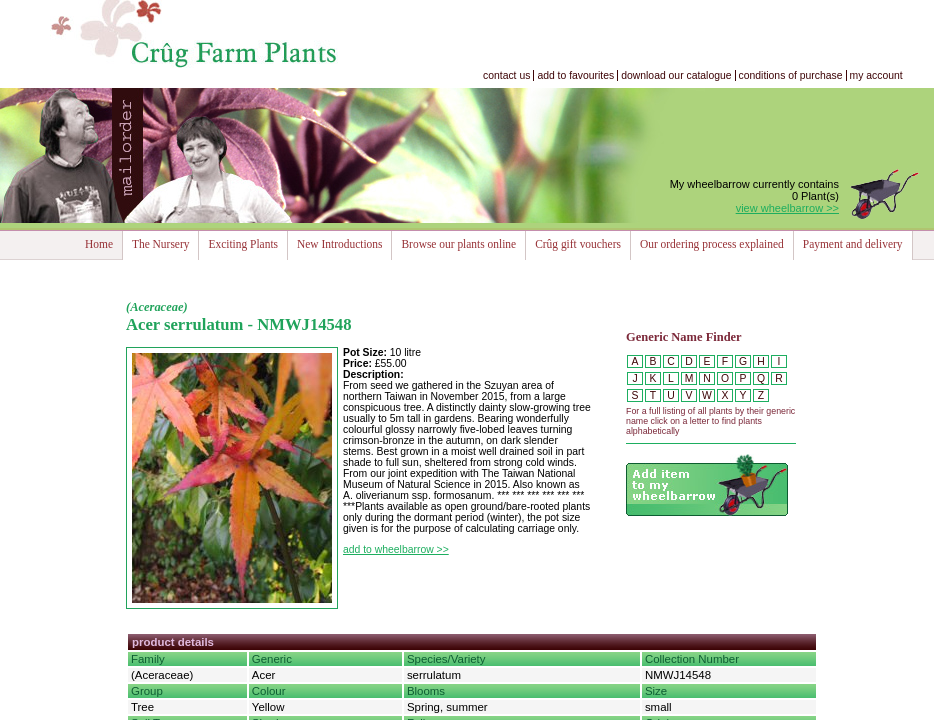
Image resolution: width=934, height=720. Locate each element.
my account (876, 75)
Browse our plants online (458, 244)
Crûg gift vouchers (578, 244)
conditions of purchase (791, 75)
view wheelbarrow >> (787, 208)
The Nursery (160, 244)
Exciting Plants (243, 244)
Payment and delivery (853, 244)
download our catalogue (676, 75)
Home (99, 244)
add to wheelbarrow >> (396, 549)
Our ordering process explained (712, 244)
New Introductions (339, 244)
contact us (506, 75)
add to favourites (575, 75)
